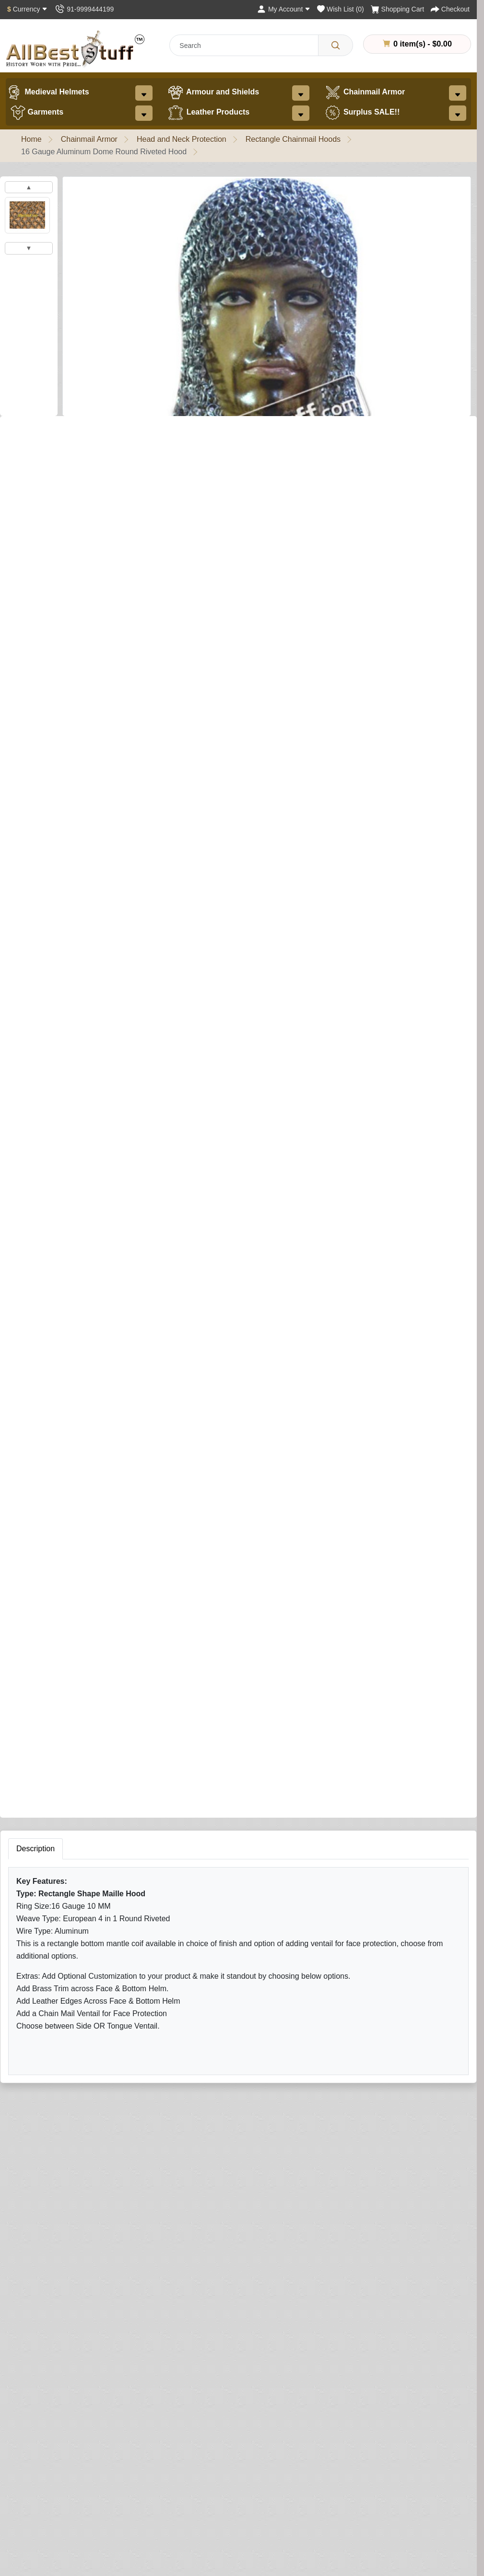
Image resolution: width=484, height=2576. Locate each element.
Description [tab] (35, 1389)
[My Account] (283, 9)
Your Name (319, 1702)
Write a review (126, 432)
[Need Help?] (267, 1302)
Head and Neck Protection (181, 139)
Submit (316, 1902)
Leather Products (208, 112)
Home (31, 139)
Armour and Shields (213, 92)
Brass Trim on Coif (39, 861)
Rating (311, 1845)
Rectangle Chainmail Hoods (293, 139)
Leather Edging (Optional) (51, 1140)
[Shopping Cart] (397, 9)
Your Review (321, 1746)
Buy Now (215, 1304)
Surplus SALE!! (362, 112)
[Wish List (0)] (340, 9)
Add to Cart (137, 1304)
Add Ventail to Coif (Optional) (57, 710)
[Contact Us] (84, 9)
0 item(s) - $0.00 (417, 43)
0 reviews (73, 432)
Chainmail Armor (364, 92)
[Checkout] (450, 9)
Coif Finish (30, 559)
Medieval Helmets (47, 92)
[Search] (335, 45)
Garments (37, 112)
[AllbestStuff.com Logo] (75, 49)
